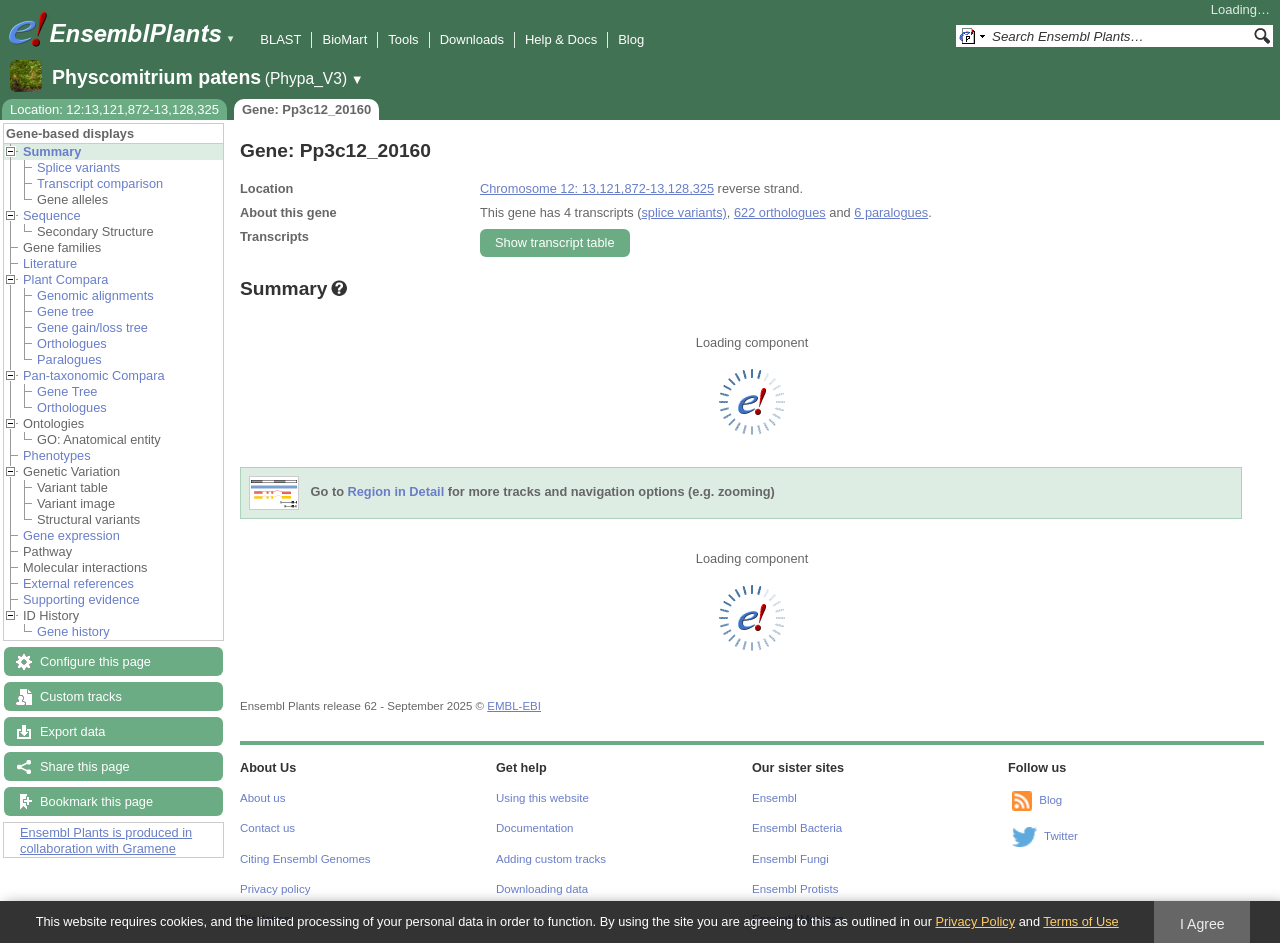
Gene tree (65, 311)
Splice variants (78, 167)
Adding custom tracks (551, 859)
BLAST (280, 39)
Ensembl (774, 798)
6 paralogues (891, 212)
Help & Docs (561, 39)
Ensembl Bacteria (797, 828)
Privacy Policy (975, 921)
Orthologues (72, 343)
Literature (50, 263)
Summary (52, 151)
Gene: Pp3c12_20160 (306, 109)
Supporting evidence (81, 599)
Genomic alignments (95, 295)
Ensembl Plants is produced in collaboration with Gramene (106, 840)
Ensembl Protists (795, 889)
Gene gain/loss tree (92, 327)
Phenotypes (57, 455)
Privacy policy (275, 889)
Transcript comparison (100, 183)
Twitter (1061, 836)
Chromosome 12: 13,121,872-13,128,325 (597, 188)
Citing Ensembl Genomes (305, 859)
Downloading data (542, 889)
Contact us (267, 828)
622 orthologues (780, 212)
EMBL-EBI (514, 706)
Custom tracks (81, 696)
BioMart (344, 39)
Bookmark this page (96, 801)
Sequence (52, 215)
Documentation (534, 828)
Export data (72, 731)
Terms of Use (1080, 921)
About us (262, 798)
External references (78, 583)
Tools (403, 39)
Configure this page (95, 661)
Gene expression (71, 535)
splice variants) (683, 212)
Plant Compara (65, 279)
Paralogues (69, 359)
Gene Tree (67, 391)
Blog (631, 39)
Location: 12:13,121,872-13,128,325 (114, 109)
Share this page (85, 766)
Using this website (542, 798)
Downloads (472, 39)
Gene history (73, 631)
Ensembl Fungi (790, 859)
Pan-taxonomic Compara (94, 375)
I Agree (1202, 924)
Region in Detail (396, 492)
